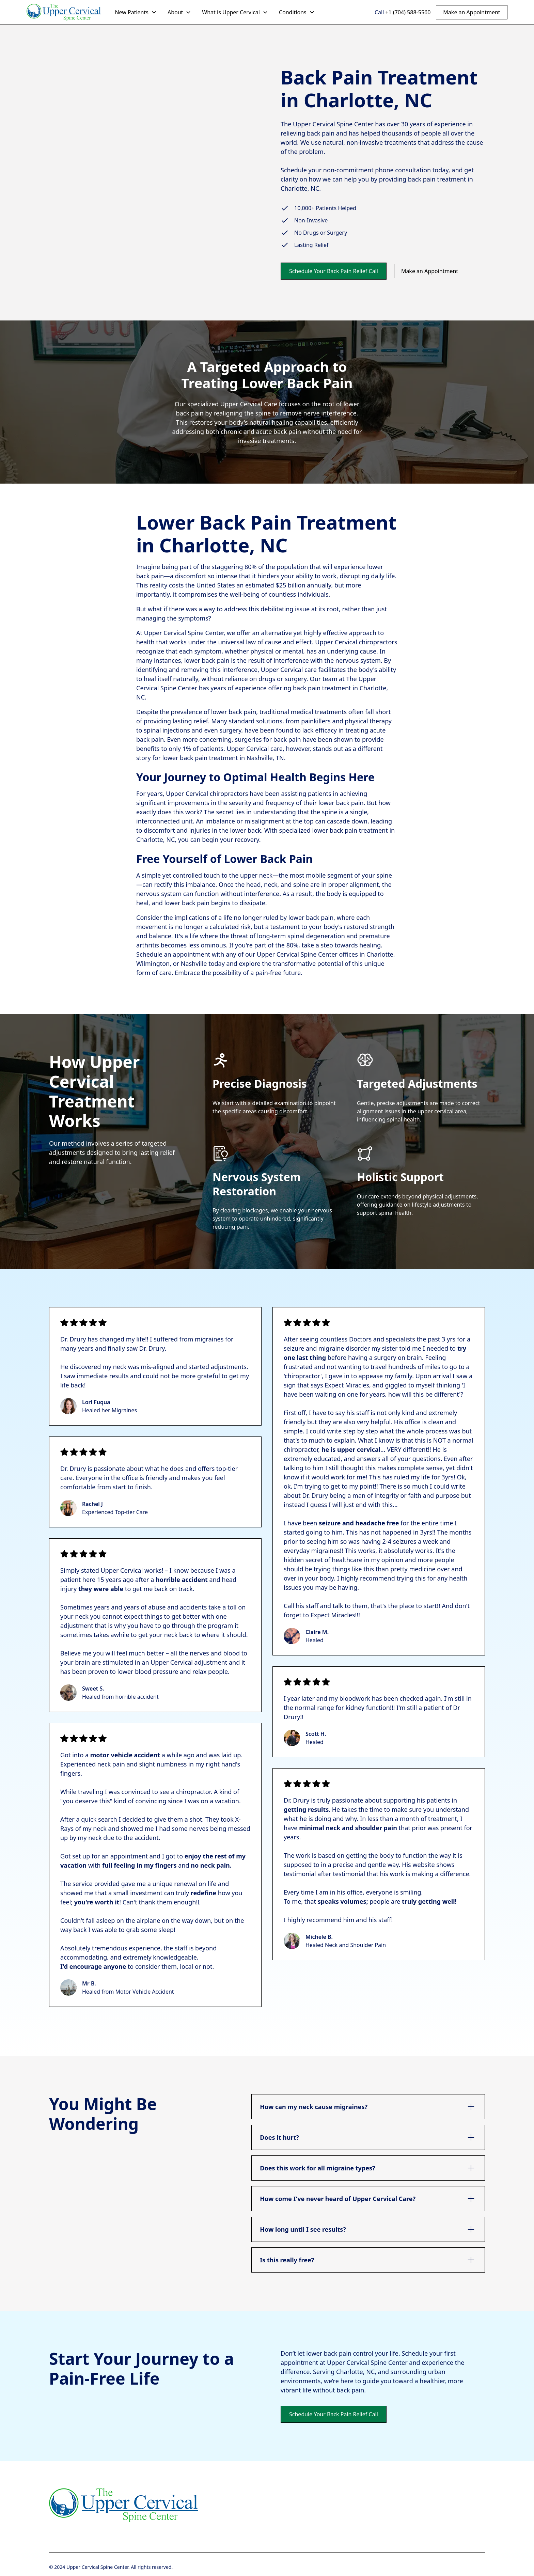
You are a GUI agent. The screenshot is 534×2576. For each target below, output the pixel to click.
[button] (135, 12)
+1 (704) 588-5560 (407, 12)
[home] (64, 12)
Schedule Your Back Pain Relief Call (333, 271)
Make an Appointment (471, 12)
